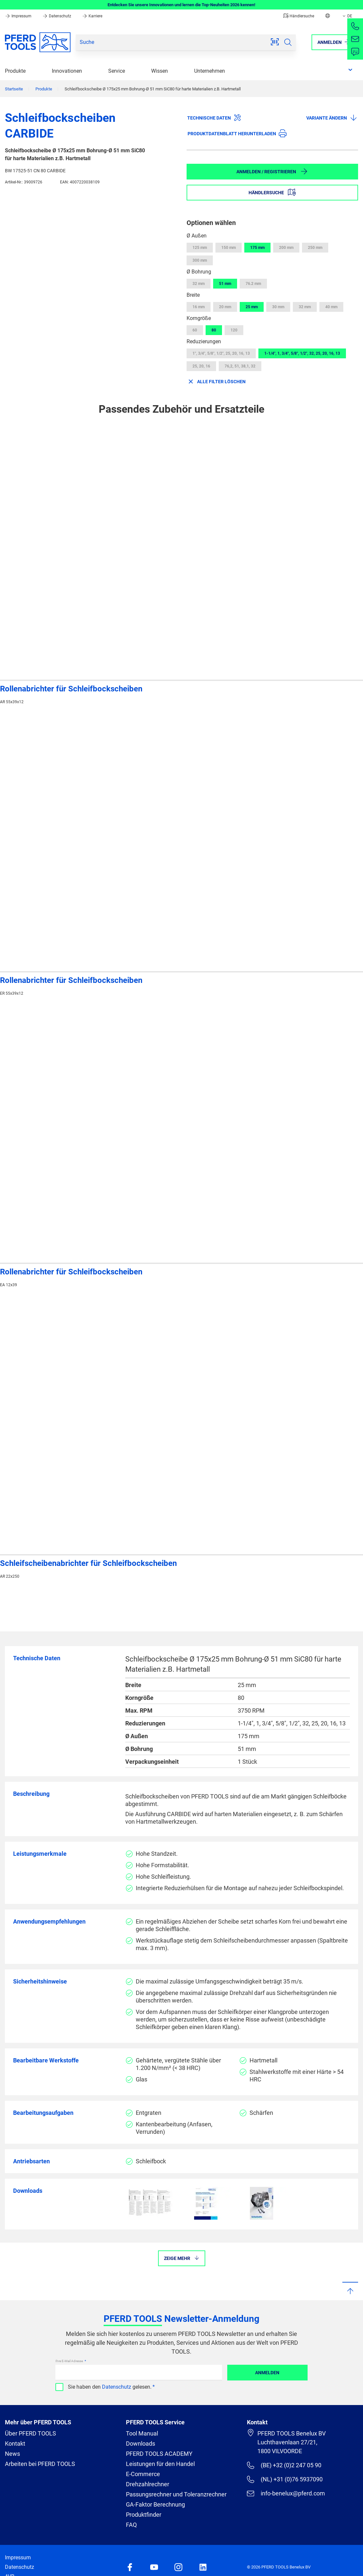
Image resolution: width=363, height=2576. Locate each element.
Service (116, 71)
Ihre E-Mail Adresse (69, 2361)
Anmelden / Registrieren (272, 171)
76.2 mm (253, 283)
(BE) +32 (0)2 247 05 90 (284, 2465)
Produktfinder (143, 2514)
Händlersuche (298, 16)
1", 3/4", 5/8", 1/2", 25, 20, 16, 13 (221, 353)
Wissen (159, 71)
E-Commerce (143, 2474)
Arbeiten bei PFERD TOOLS (40, 2463)
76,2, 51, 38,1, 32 (240, 366)
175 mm (257, 247)
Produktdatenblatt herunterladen (237, 133)
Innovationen (67, 71)
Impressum (18, 16)
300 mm (199, 260)
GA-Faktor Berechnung (155, 2504)
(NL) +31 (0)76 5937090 (285, 2479)
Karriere (92, 16)
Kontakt (15, 2443)
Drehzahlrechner (147, 2484)
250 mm (315, 247)
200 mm (286, 247)
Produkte (15, 71)
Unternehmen (209, 71)
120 (234, 330)
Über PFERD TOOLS (30, 2433)
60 (194, 330)
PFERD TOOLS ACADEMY (159, 2453)
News (12, 2453)
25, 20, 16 (201, 366)
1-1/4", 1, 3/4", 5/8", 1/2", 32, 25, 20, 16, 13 (302, 353)
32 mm (198, 283)
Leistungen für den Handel (160, 2463)
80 (214, 330)
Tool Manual (142, 2433)
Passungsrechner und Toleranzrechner (176, 2494)
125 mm (199, 247)
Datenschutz (57, 16)
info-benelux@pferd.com (286, 2493)
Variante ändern (331, 118)
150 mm (228, 247)
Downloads (140, 2443)
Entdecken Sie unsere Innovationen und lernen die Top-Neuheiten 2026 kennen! (181, 4)
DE (346, 16)
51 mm (225, 283)
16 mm (198, 307)
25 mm (252, 307)
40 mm (331, 307)
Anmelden (267, 2372)
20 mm (225, 307)
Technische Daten (214, 118)
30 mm (278, 307)
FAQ (131, 2524)
